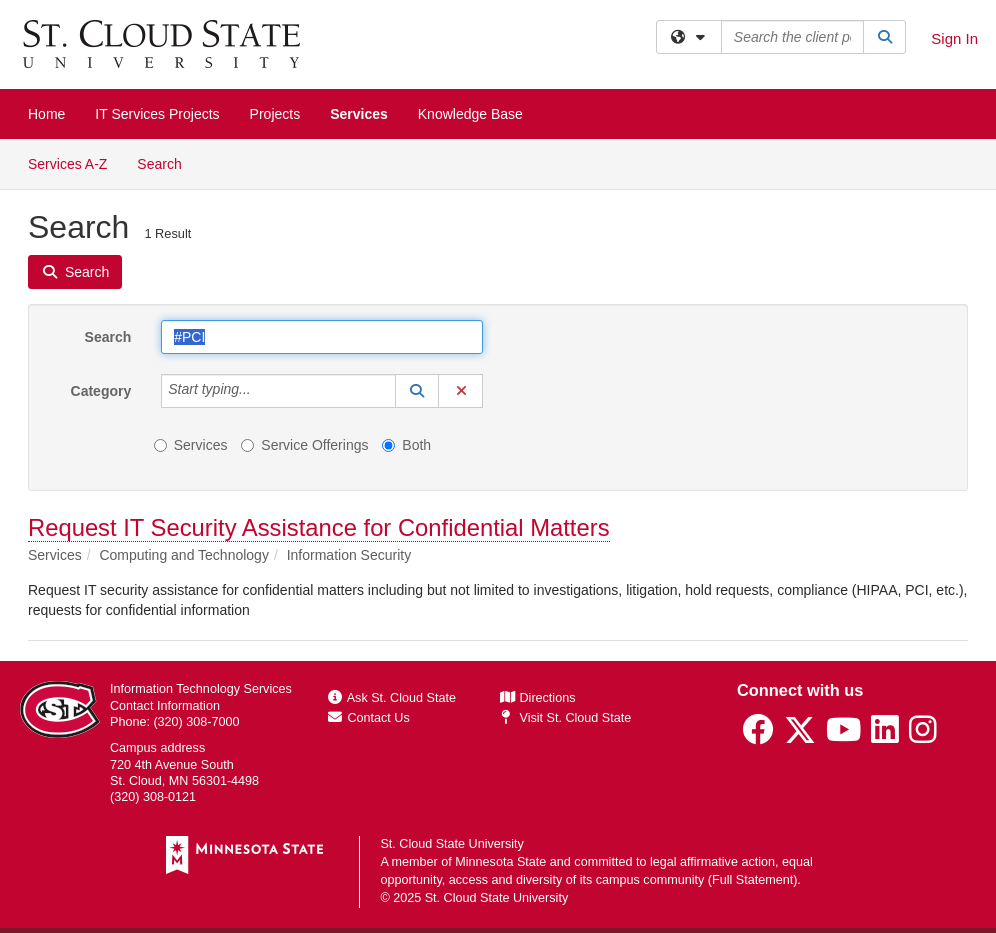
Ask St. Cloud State (392, 698)
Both (406, 445)
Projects (275, 114)
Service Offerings (304, 445)
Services (359, 114)
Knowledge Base (470, 114)
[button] (417, 391)
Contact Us (369, 718)
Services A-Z (67, 164)
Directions (538, 698)
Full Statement (752, 880)
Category (101, 391)
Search (166, 162)
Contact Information (165, 706)
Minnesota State (500, 862)
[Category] (262, 391)
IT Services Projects (157, 114)
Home (46, 114)
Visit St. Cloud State (565, 718)
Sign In (954, 38)
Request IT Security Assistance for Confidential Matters (319, 527)
